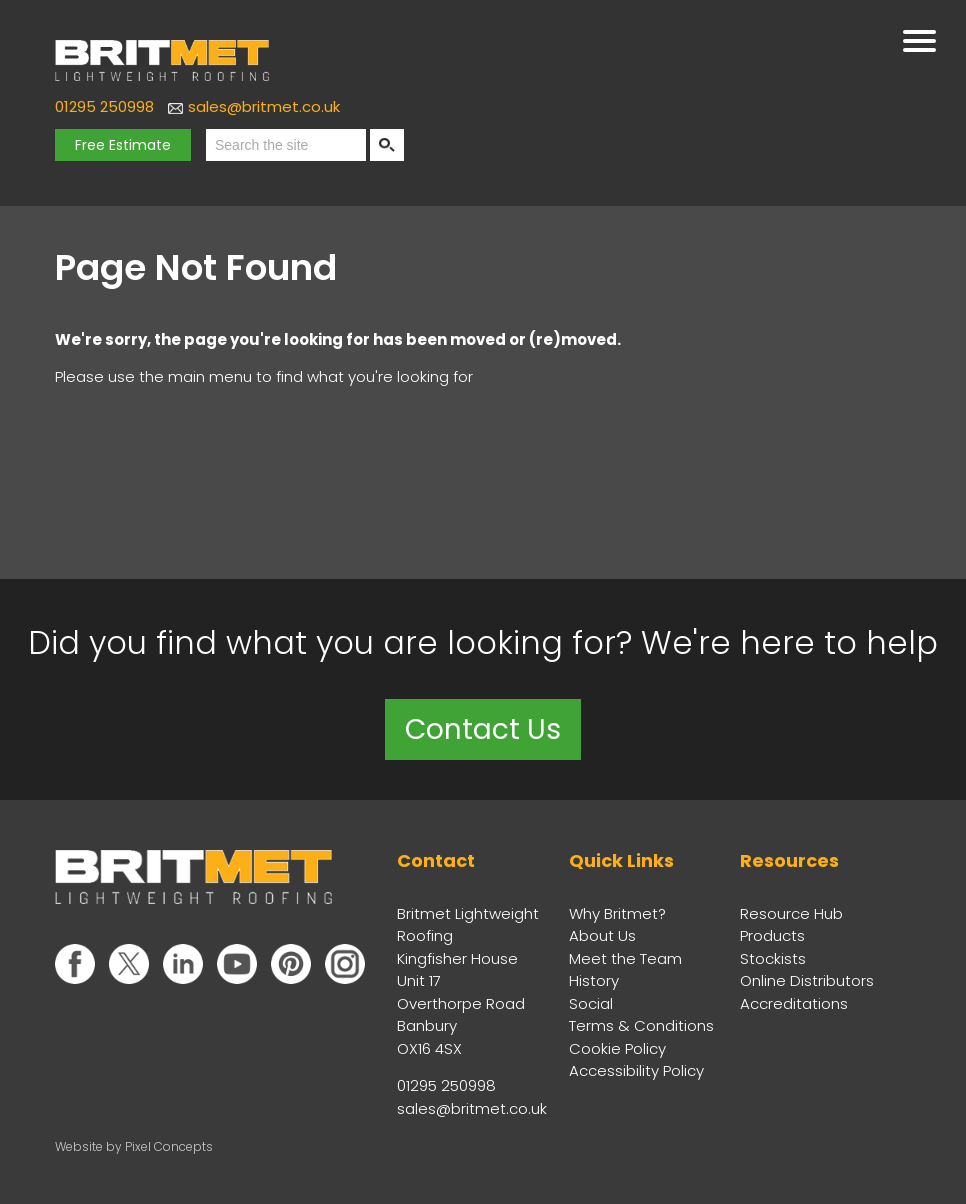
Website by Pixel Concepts (134, 1146)
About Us (602, 935)
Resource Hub (791, 913)
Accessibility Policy (636, 1070)
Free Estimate (123, 145)
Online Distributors (807, 980)
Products (772, 935)
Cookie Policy (617, 1048)
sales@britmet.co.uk (264, 106)
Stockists (773, 958)
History (594, 980)
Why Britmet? (617, 913)
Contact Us (483, 729)
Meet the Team (625, 958)
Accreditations (794, 1003)
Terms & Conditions (641, 1025)
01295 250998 (104, 106)
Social (591, 1003)
